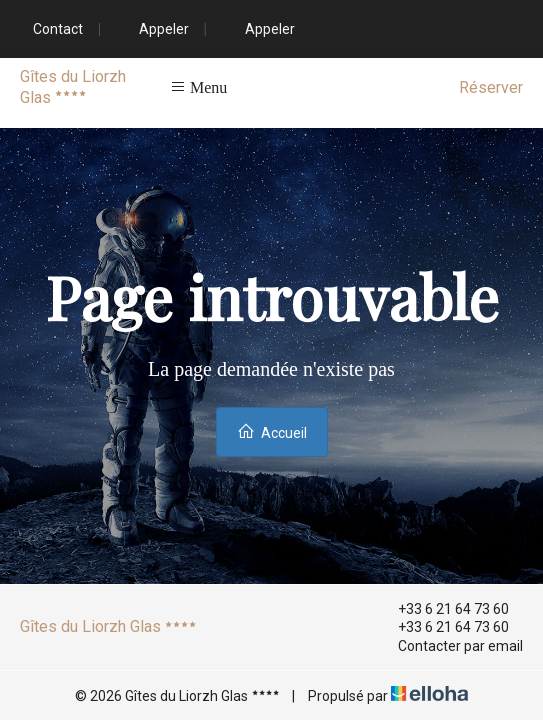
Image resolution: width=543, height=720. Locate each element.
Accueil (272, 431)
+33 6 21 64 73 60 (442, 609)
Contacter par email (449, 646)
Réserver (491, 87)
